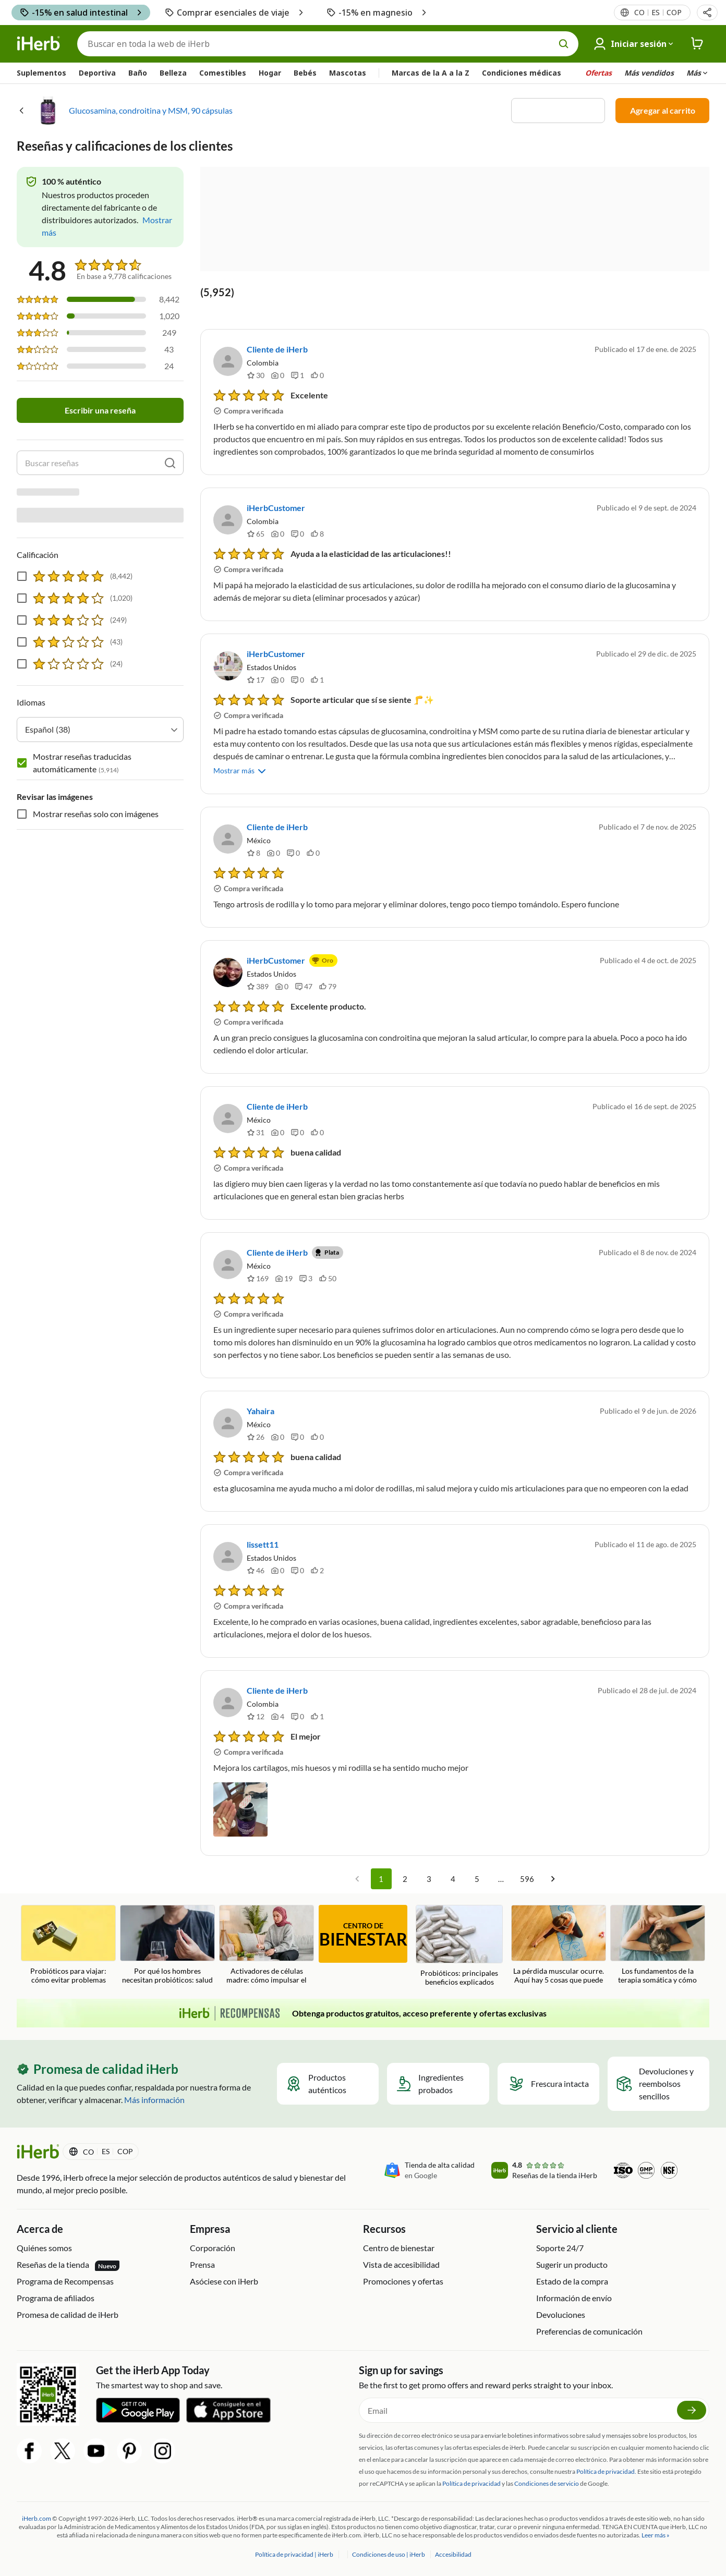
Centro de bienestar (398, 2248)
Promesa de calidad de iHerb (67, 2314)
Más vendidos (649, 73)
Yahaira (260, 1411)
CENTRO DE (363, 1935)
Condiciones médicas (521, 73)
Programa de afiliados (55, 2298)
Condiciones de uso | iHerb (389, 2554)
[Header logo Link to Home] (38, 44)
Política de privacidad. (606, 2471)
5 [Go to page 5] (477, 1878)
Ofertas (598, 73)
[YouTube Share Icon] (96, 2451)
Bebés (305, 73)
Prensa (202, 2264)
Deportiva (97, 73)
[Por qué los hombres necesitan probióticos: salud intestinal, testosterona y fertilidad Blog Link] (167, 1945)
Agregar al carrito (662, 110)
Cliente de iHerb (277, 349)
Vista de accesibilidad (401, 2264)
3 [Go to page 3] (429, 1878)
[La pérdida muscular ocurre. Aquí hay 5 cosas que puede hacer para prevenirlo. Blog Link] (558, 1945)
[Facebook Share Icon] (29, 2451)
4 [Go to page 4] (453, 1878)
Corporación (212, 2248)
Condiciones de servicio (546, 2483)
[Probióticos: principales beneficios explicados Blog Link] (459, 1945)
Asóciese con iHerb (224, 2281)
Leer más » (656, 2535)
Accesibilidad (453, 2554)
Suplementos (41, 73)
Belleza (173, 73)
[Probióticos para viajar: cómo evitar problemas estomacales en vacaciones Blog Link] (68, 1945)
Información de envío (574, 2298)
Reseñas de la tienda (68, 2265)
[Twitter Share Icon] (62, 2451)
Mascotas (347, 73)
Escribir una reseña (100, 410)
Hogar (270, 73)
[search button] (564, 43)
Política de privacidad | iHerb (294, 2554)
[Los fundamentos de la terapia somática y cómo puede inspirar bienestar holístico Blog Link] (657, 1945)
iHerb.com (36, 2518)
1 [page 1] (381, 1878)
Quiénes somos (44, 2248)
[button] (707, 12)
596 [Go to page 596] (527, 1878)
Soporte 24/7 (560, 2248)
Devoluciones (560, 2314)
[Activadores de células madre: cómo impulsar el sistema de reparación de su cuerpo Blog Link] (266, 1945)
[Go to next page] (552, 1878)
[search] (170, 463)
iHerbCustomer (276, 508)
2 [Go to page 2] (405, 1878)
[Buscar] (327, 43)
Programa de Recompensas (65, 2281)
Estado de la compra (572, 2281)
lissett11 (263, 1544)
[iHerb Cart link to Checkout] (697, 44)
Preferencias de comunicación (589, 2331)
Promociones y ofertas (403, 2281)
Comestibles (222, 73)
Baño (137, 73)
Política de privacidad (471, 2483)
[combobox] (100, 666)
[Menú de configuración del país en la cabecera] (657, 12)
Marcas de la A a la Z (430, 73)
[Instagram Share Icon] (162, 2451)
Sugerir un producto (572, 2264)
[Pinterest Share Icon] (129, 2451)
